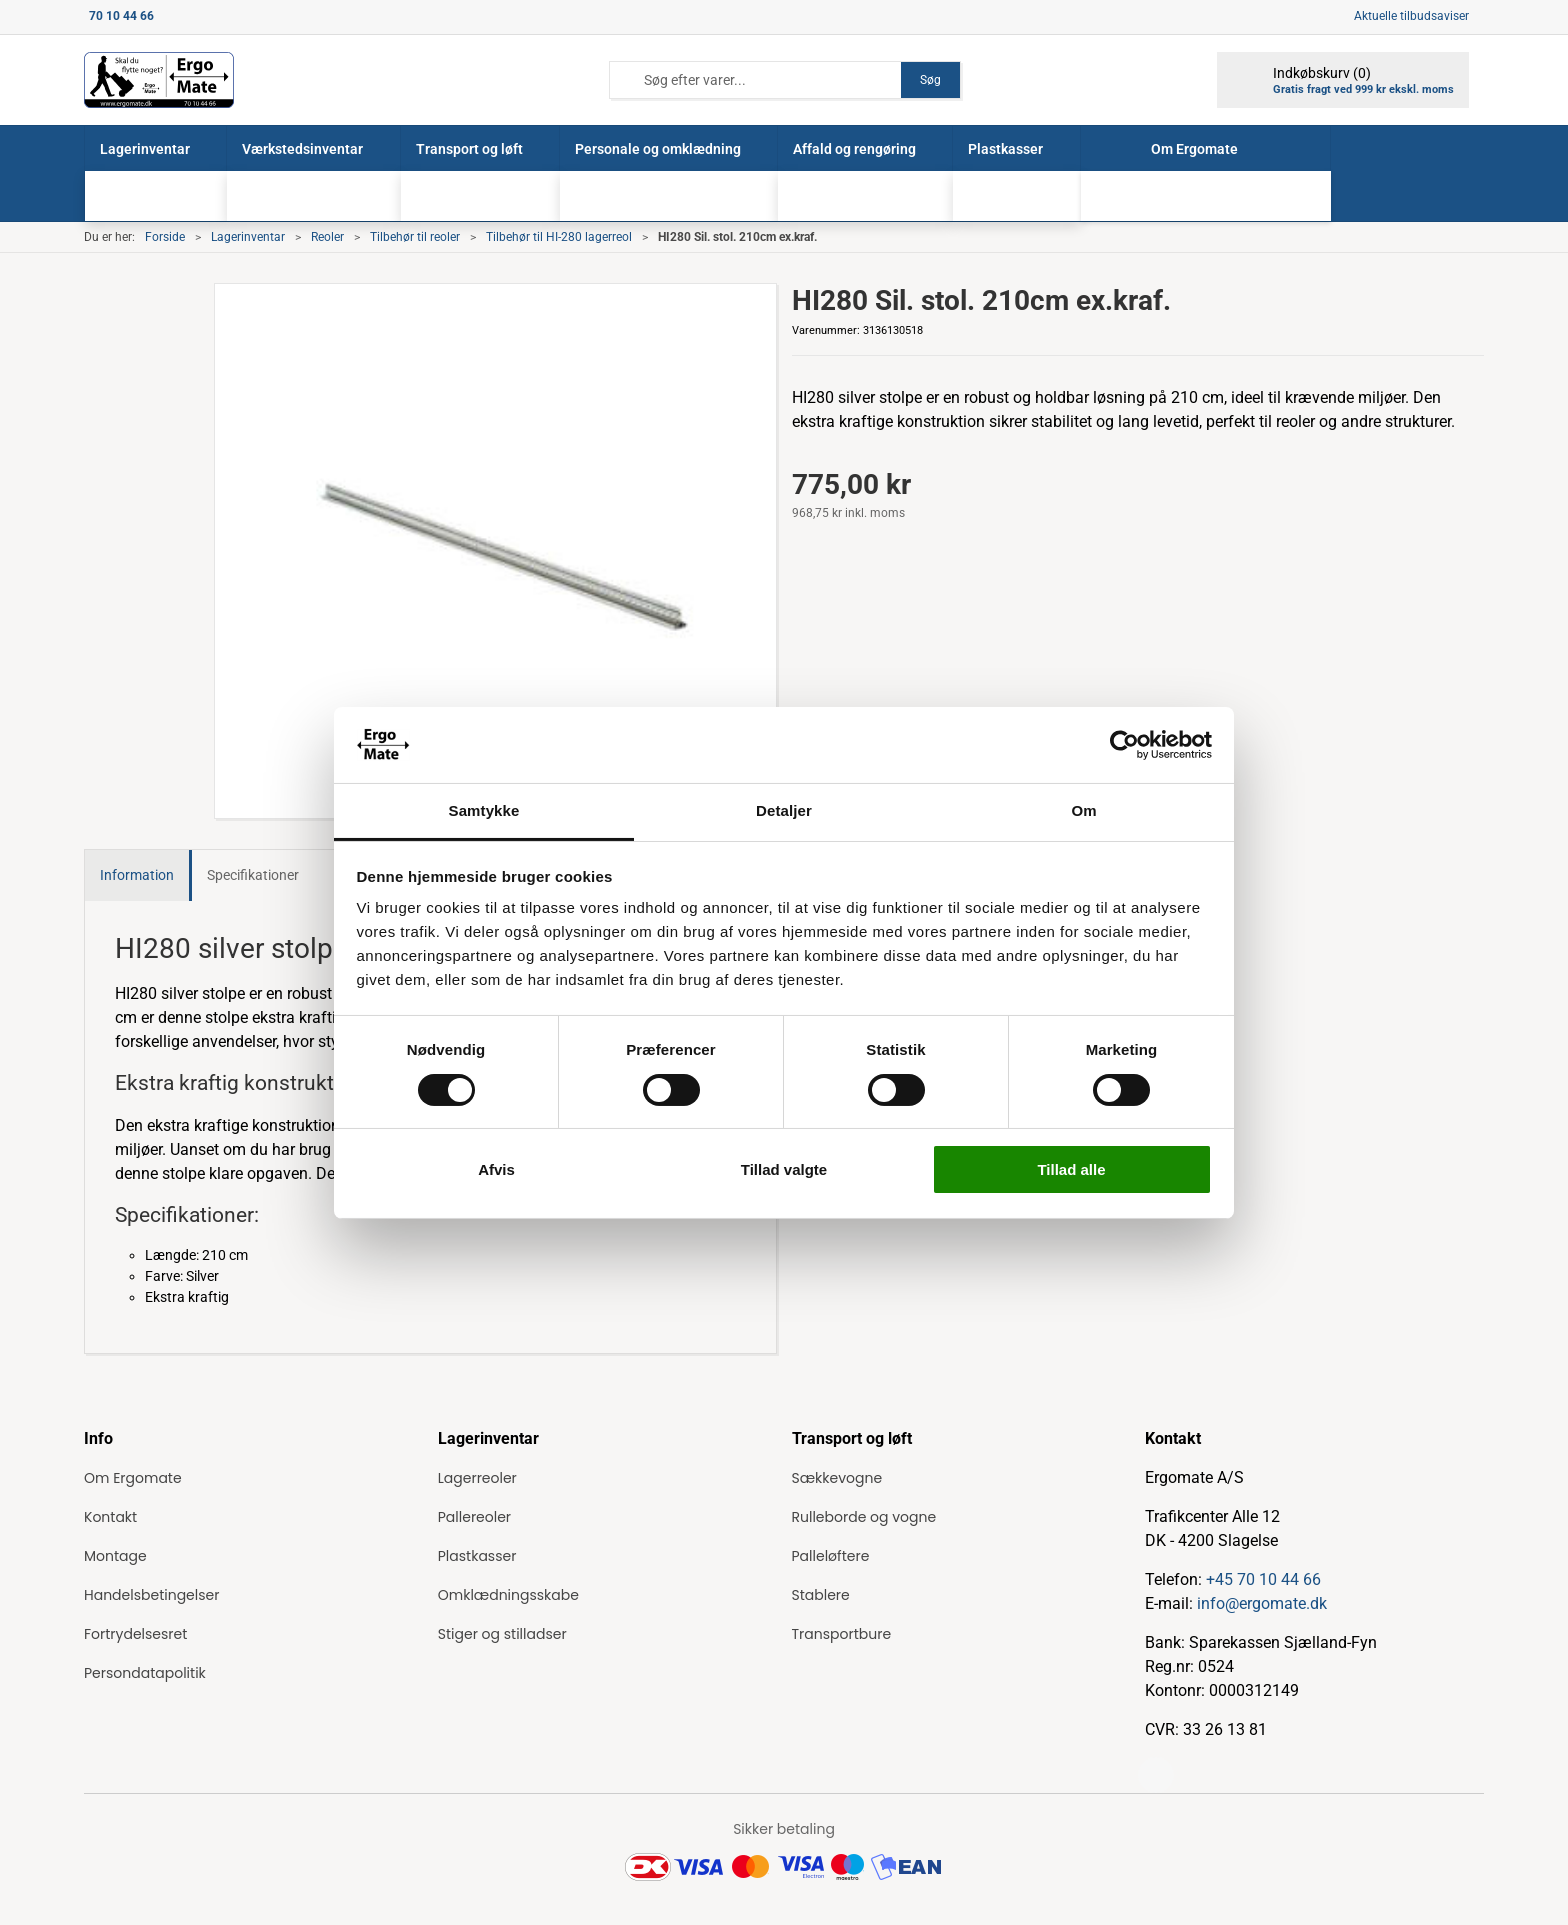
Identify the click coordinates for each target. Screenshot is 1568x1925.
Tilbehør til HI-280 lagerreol (559, 237)
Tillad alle (1071, 1169)
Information (137, 875)
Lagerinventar (248, 237)
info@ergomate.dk (1262, 1603)
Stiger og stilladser (502, 1634)
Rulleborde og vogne (864, 1517)
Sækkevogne (837, 1478)
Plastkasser (477, 1556)
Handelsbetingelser (151, 1595)
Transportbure (842, 1634)
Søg (930, 80)
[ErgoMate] (159, 80)
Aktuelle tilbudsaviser (1411, 16)
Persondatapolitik (145, 1673)
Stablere (821, 1595)
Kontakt (110, 1517)
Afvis (496, 1169)
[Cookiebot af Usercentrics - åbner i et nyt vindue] (1124, 745)
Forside (165, 237)
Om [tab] (1083, 810)
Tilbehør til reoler (415, 237)
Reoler (327, 237)
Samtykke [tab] (484, 810)
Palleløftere (831, 1556)
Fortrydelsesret (135, 1634)
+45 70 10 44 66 (1263, 1579)
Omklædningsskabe (508, 1595)
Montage (115, 1556)
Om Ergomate (133, 1478)
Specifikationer (253, 875)
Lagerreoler (477, 1478)
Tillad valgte (784, 1169)
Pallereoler (474, 1517)
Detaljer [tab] (784, 810)
